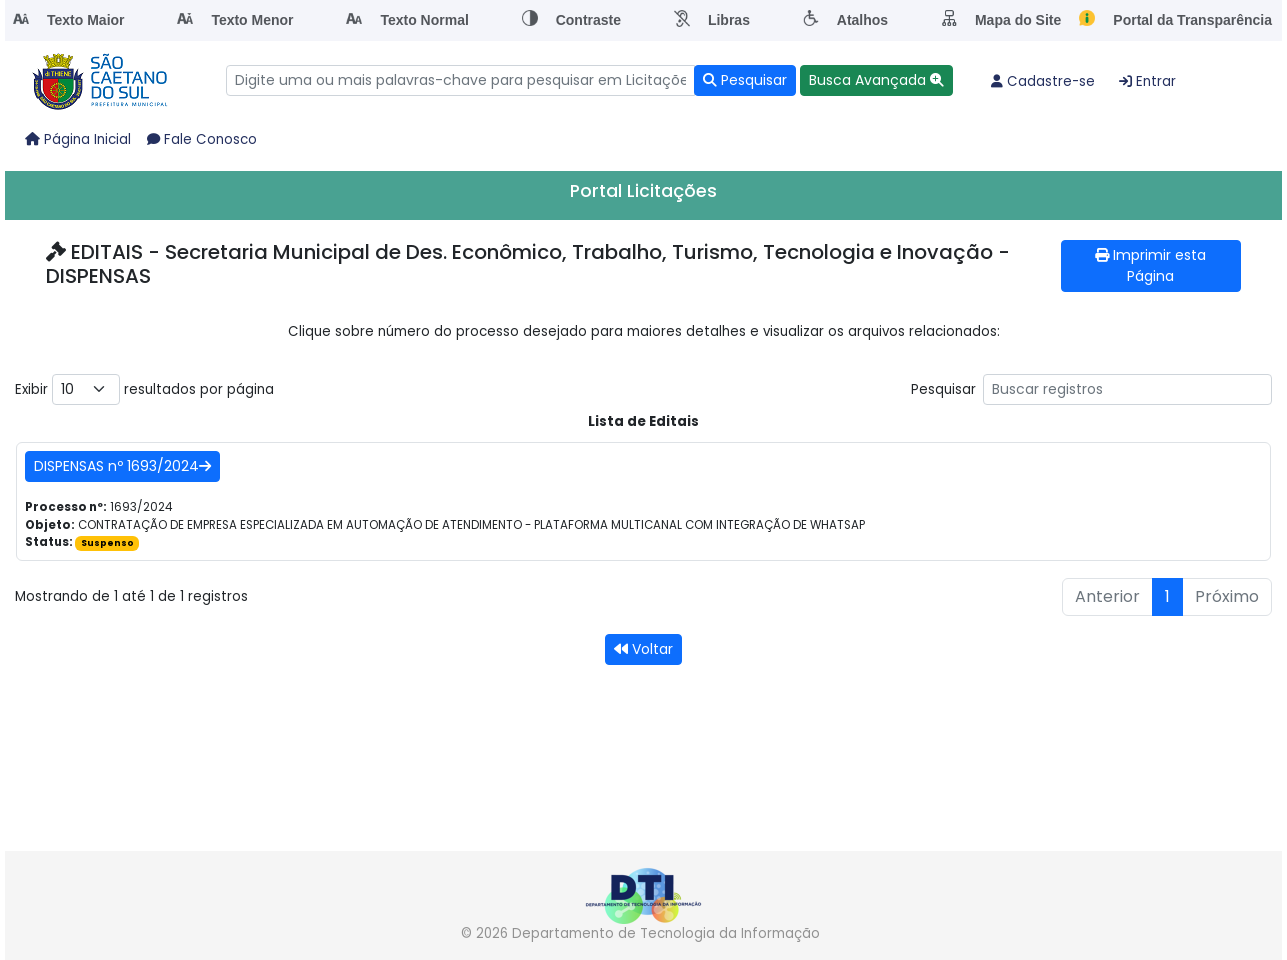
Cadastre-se (1043, 81)
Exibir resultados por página (144, 389)
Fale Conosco (202, 139)
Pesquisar (1091, 389)
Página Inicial (78, 139)
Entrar (1147, 81)
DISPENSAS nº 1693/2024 (122, 466)
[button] (876, 80)
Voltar (643, 649)
